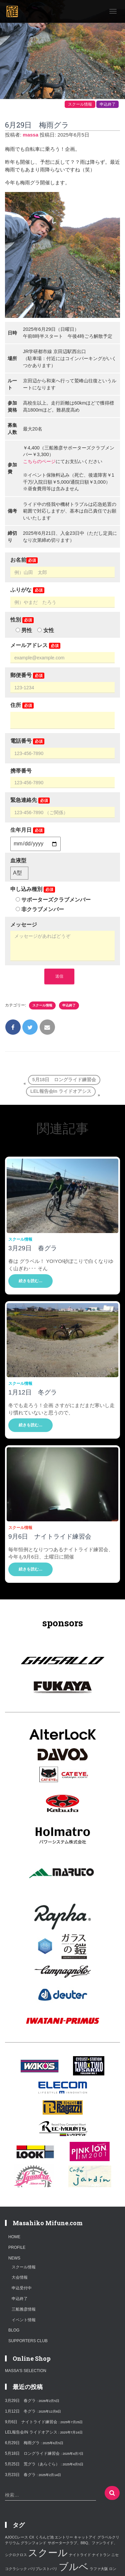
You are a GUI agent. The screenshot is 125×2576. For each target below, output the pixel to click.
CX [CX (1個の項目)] (31, 2537)
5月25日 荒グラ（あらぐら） (32, 2464)
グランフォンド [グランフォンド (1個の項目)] (33, 2543)
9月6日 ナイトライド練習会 (49, 1536)
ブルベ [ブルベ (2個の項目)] (74, 2566)
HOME (14, 2237)
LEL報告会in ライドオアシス (60, 1091)
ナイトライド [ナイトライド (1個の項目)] (80, 2555)
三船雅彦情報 (24, 2309)
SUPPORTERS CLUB (28, 2340)
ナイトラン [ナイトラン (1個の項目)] (101, 2555)
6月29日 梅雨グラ (22, 2442)
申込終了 (108, 104)
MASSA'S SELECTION (25, 2370)
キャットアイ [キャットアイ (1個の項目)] (85, 2537)
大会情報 (20, 2277)
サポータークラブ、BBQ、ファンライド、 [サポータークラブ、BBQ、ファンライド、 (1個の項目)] (83, 2543)
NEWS (14, 2258)
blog (13, 2330)
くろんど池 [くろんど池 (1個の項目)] (44, 2537)
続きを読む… (31, 1281)
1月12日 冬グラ (32, 1392)
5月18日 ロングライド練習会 (64, 1079)
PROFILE (16, 2247)
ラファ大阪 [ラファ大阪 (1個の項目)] (99, 2569)
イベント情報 (24, 2320)
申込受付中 (22, 2288)
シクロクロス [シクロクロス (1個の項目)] (16, 2555)
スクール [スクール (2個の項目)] (48, 2552)
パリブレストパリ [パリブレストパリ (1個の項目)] (42, 2569)
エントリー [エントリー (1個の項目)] (64, 2537)
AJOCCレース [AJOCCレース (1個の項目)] (16, 2537)
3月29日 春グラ (32, 1248)
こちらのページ (39, 461)
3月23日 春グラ (20, 2474)
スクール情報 (80, 104)
